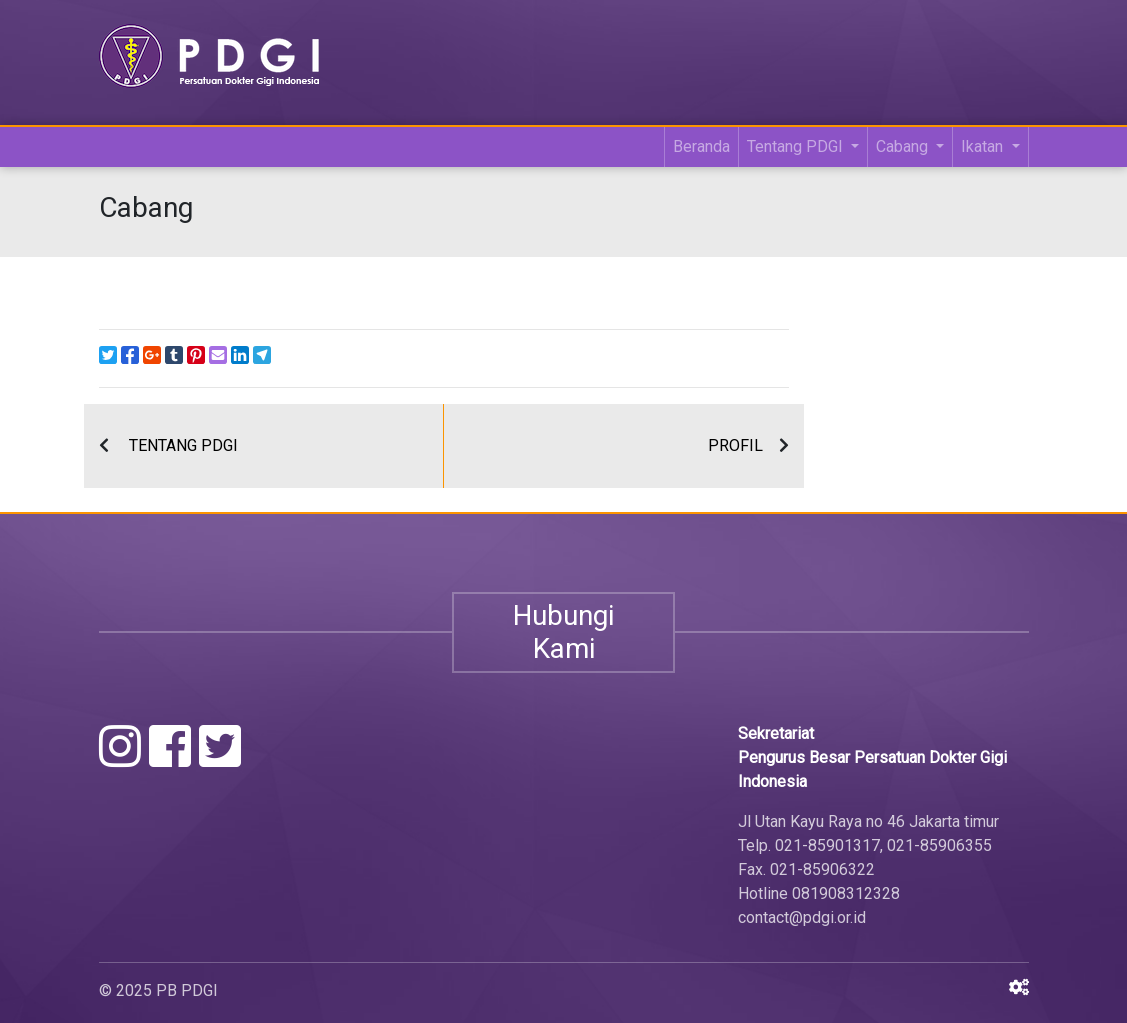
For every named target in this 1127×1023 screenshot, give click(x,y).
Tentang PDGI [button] (797, 146)
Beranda (701, 146)
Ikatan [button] (984, 146)
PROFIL (735, 445)
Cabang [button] (904, 146)
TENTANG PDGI (183, 445)
